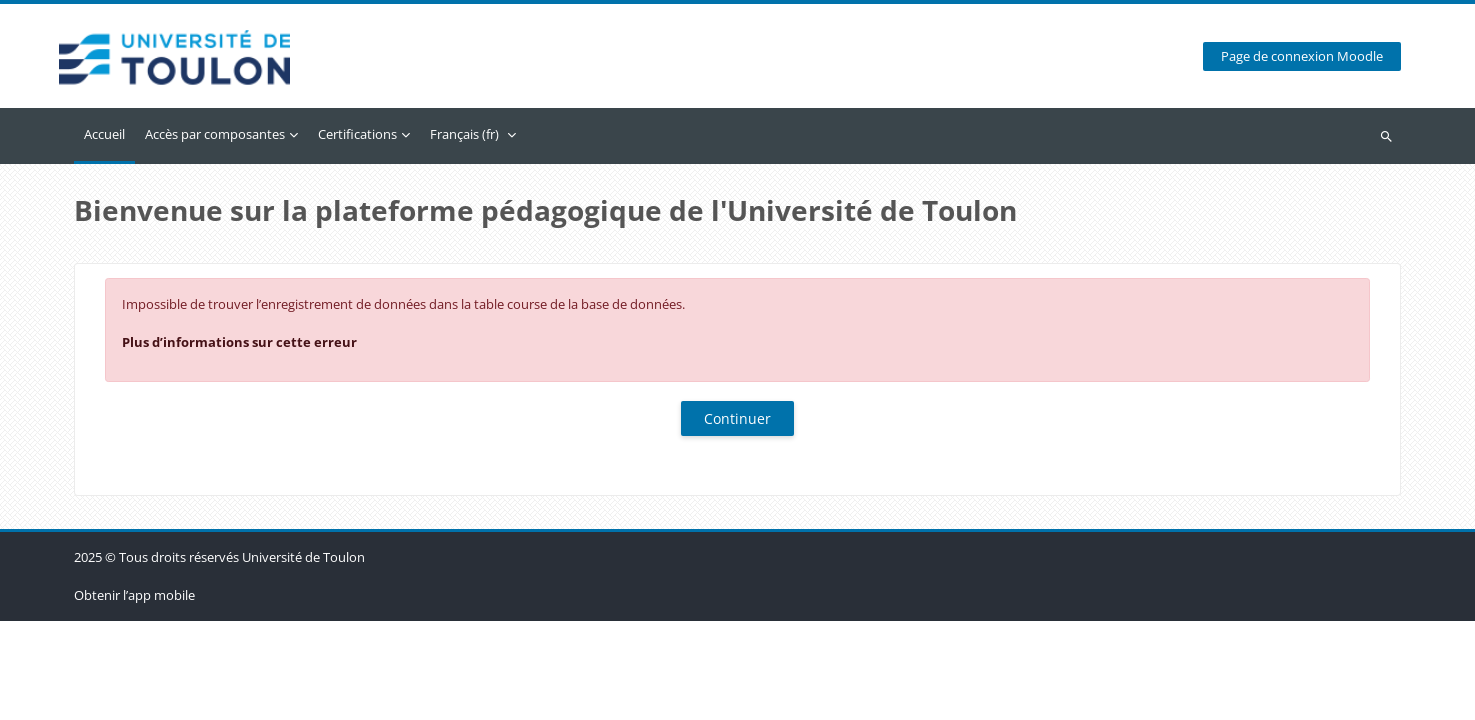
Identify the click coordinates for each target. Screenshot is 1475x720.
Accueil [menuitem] (104, 134)
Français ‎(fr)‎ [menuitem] (464, 134)
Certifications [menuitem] (357, 134)
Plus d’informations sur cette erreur (239, 342)
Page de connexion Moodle (1302, 56)
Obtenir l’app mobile (134, 694)
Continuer (737, 418)
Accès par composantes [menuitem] (215, 134)
